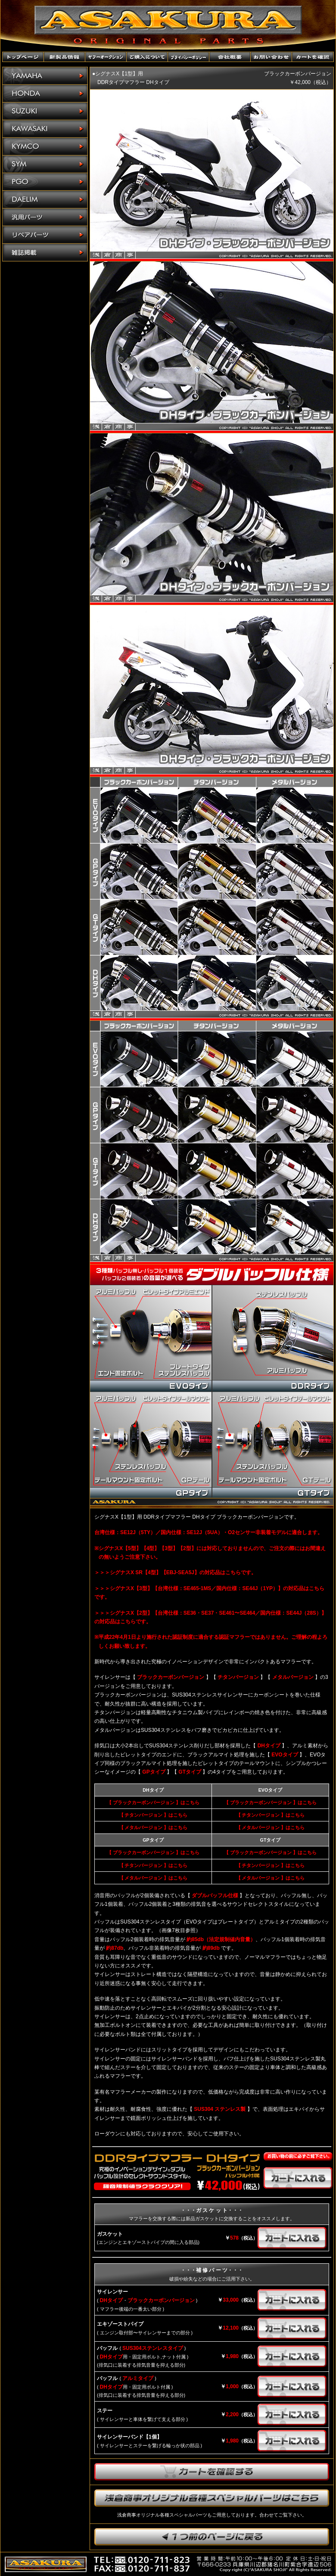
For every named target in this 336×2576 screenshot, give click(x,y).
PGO (45, 182)
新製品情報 (64, 57)
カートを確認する (211, 2472)
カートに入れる (298, 2178)
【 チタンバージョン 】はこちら (153, 1815)
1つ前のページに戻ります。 (211, 2537)
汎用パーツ (45, 217)
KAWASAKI (45, 129)
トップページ (23, 57)
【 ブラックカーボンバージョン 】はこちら (153, 1802)
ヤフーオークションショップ (106, 57)
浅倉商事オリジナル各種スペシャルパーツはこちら (211, 2498)
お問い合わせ (271, 57)
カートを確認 (312, 57)
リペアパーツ (45, 235)
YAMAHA (45, 76)
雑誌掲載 (45, 252)
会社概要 (230, 57)
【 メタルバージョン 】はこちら (153, 1827)
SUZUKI (45, 111)
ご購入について (147, 57)
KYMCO (45, 146)
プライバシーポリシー (188, 57)
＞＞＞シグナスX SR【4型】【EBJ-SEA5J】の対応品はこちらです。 (175, 1572)
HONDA (45, 94)
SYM (45, 164)
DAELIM (45, 199)
